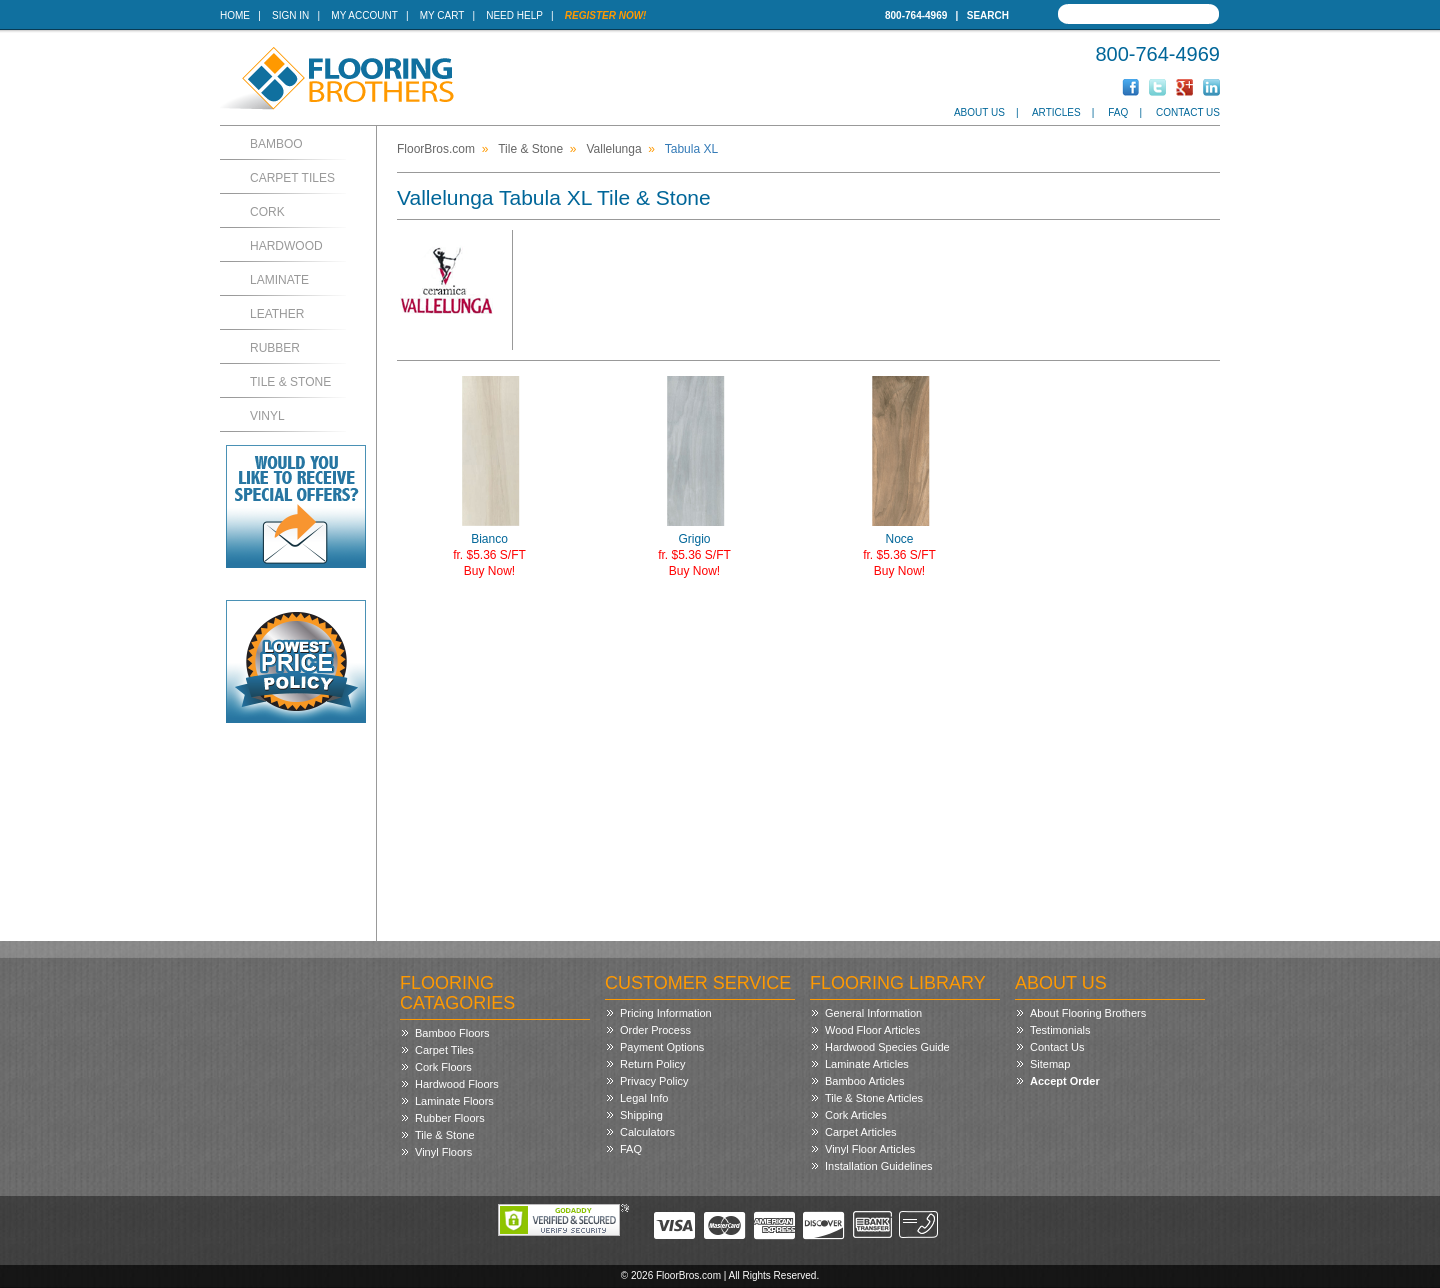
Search (988, 15)
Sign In (290, 15)
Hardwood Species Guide (887, 1047)
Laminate (279, 280)
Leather (277, 314)
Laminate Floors (454, 1101)
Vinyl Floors (443, 1152)
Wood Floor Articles (872, 1030)
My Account (364, 15)
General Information (873, 1013)
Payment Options (662, 1047)
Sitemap (1050, 1064)
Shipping (641, 1115)
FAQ (1118, 112)
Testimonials (1060, 1030)
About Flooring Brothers (1088, 1013)
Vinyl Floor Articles (870, 1149)
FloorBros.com (436, 149)
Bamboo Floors (452, 1033)
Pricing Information (666, 1013)
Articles (1056, 112)
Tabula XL (691, 149)
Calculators (647, 1132)
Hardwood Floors (457, 1084)
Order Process (655, 1030)
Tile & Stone (290, 382)
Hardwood (286, 246)
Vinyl (267, 416)
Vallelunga (613, 149)
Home (235, 15)
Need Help (514, 15)
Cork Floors (443, 1067)
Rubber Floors (450, 1118)
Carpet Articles (861, 1132)
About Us (979, 112)
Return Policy (652, 1064)
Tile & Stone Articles (874, 1098)
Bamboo (276, 144)
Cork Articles (856, 1115)
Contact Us (1188, 112)
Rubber (275, 348)
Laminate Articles (867, 1064)
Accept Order (1065, 1081)
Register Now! (606, 15)
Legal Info (644, 1098)
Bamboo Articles (864, 1081)
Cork (267, 212)
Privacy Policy (654, 1081)
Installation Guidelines (879, 1166)
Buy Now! (489, 571)
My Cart (442, 15)
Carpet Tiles (292, 178)
